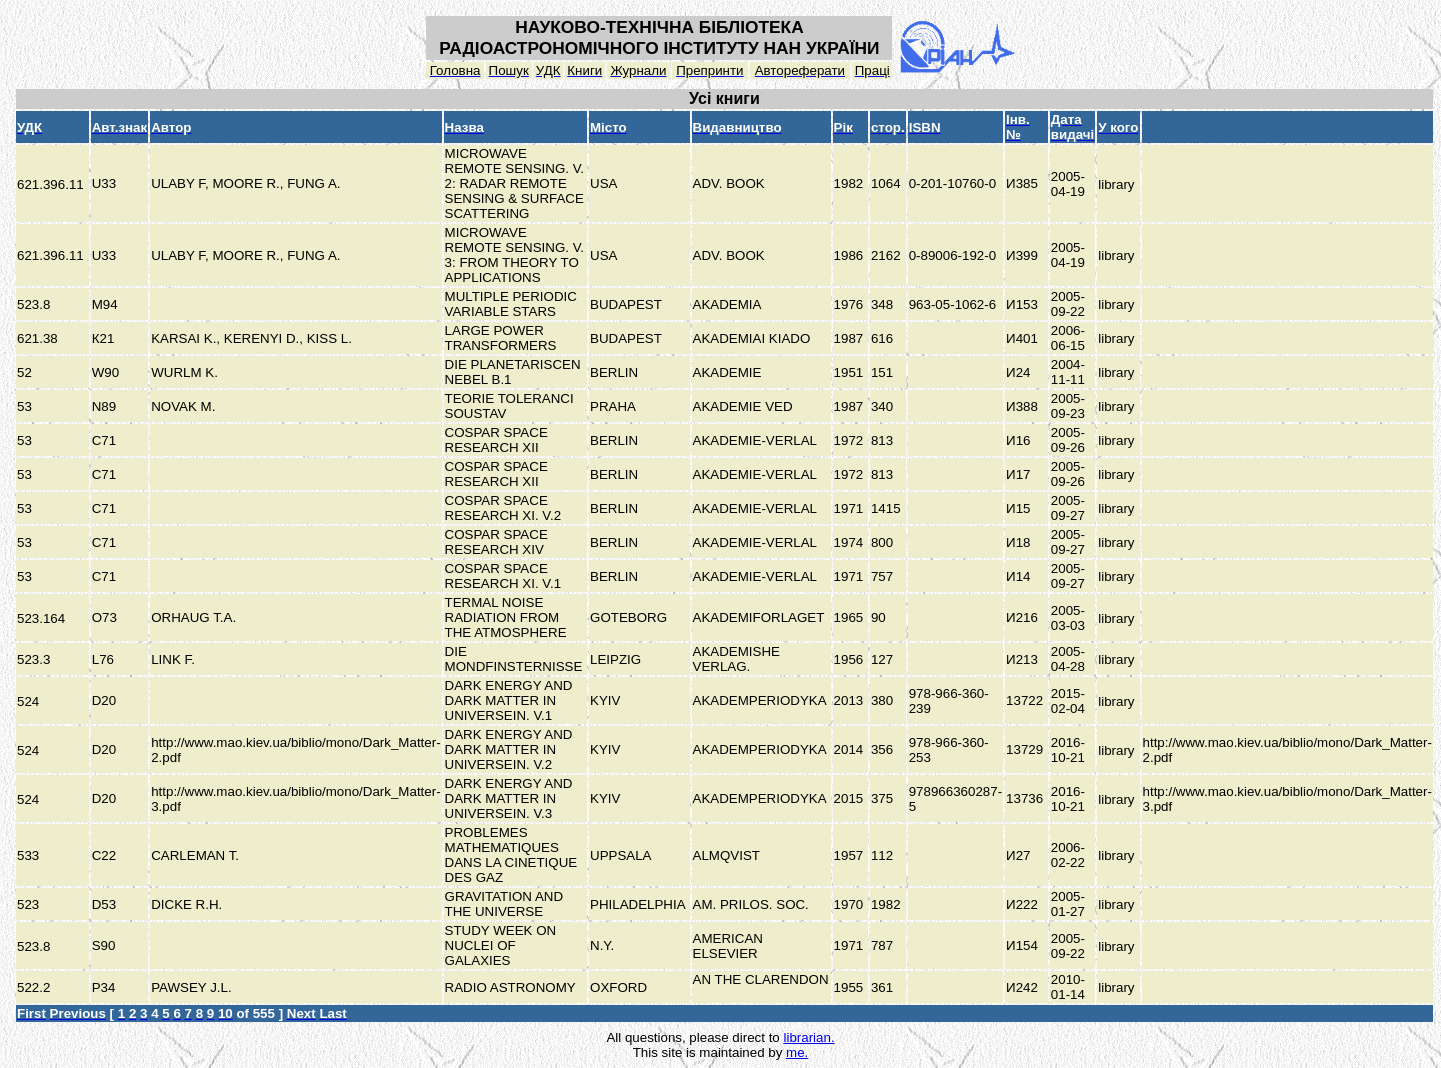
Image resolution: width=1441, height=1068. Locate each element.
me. (797, 1052)
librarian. (808, 1037)
